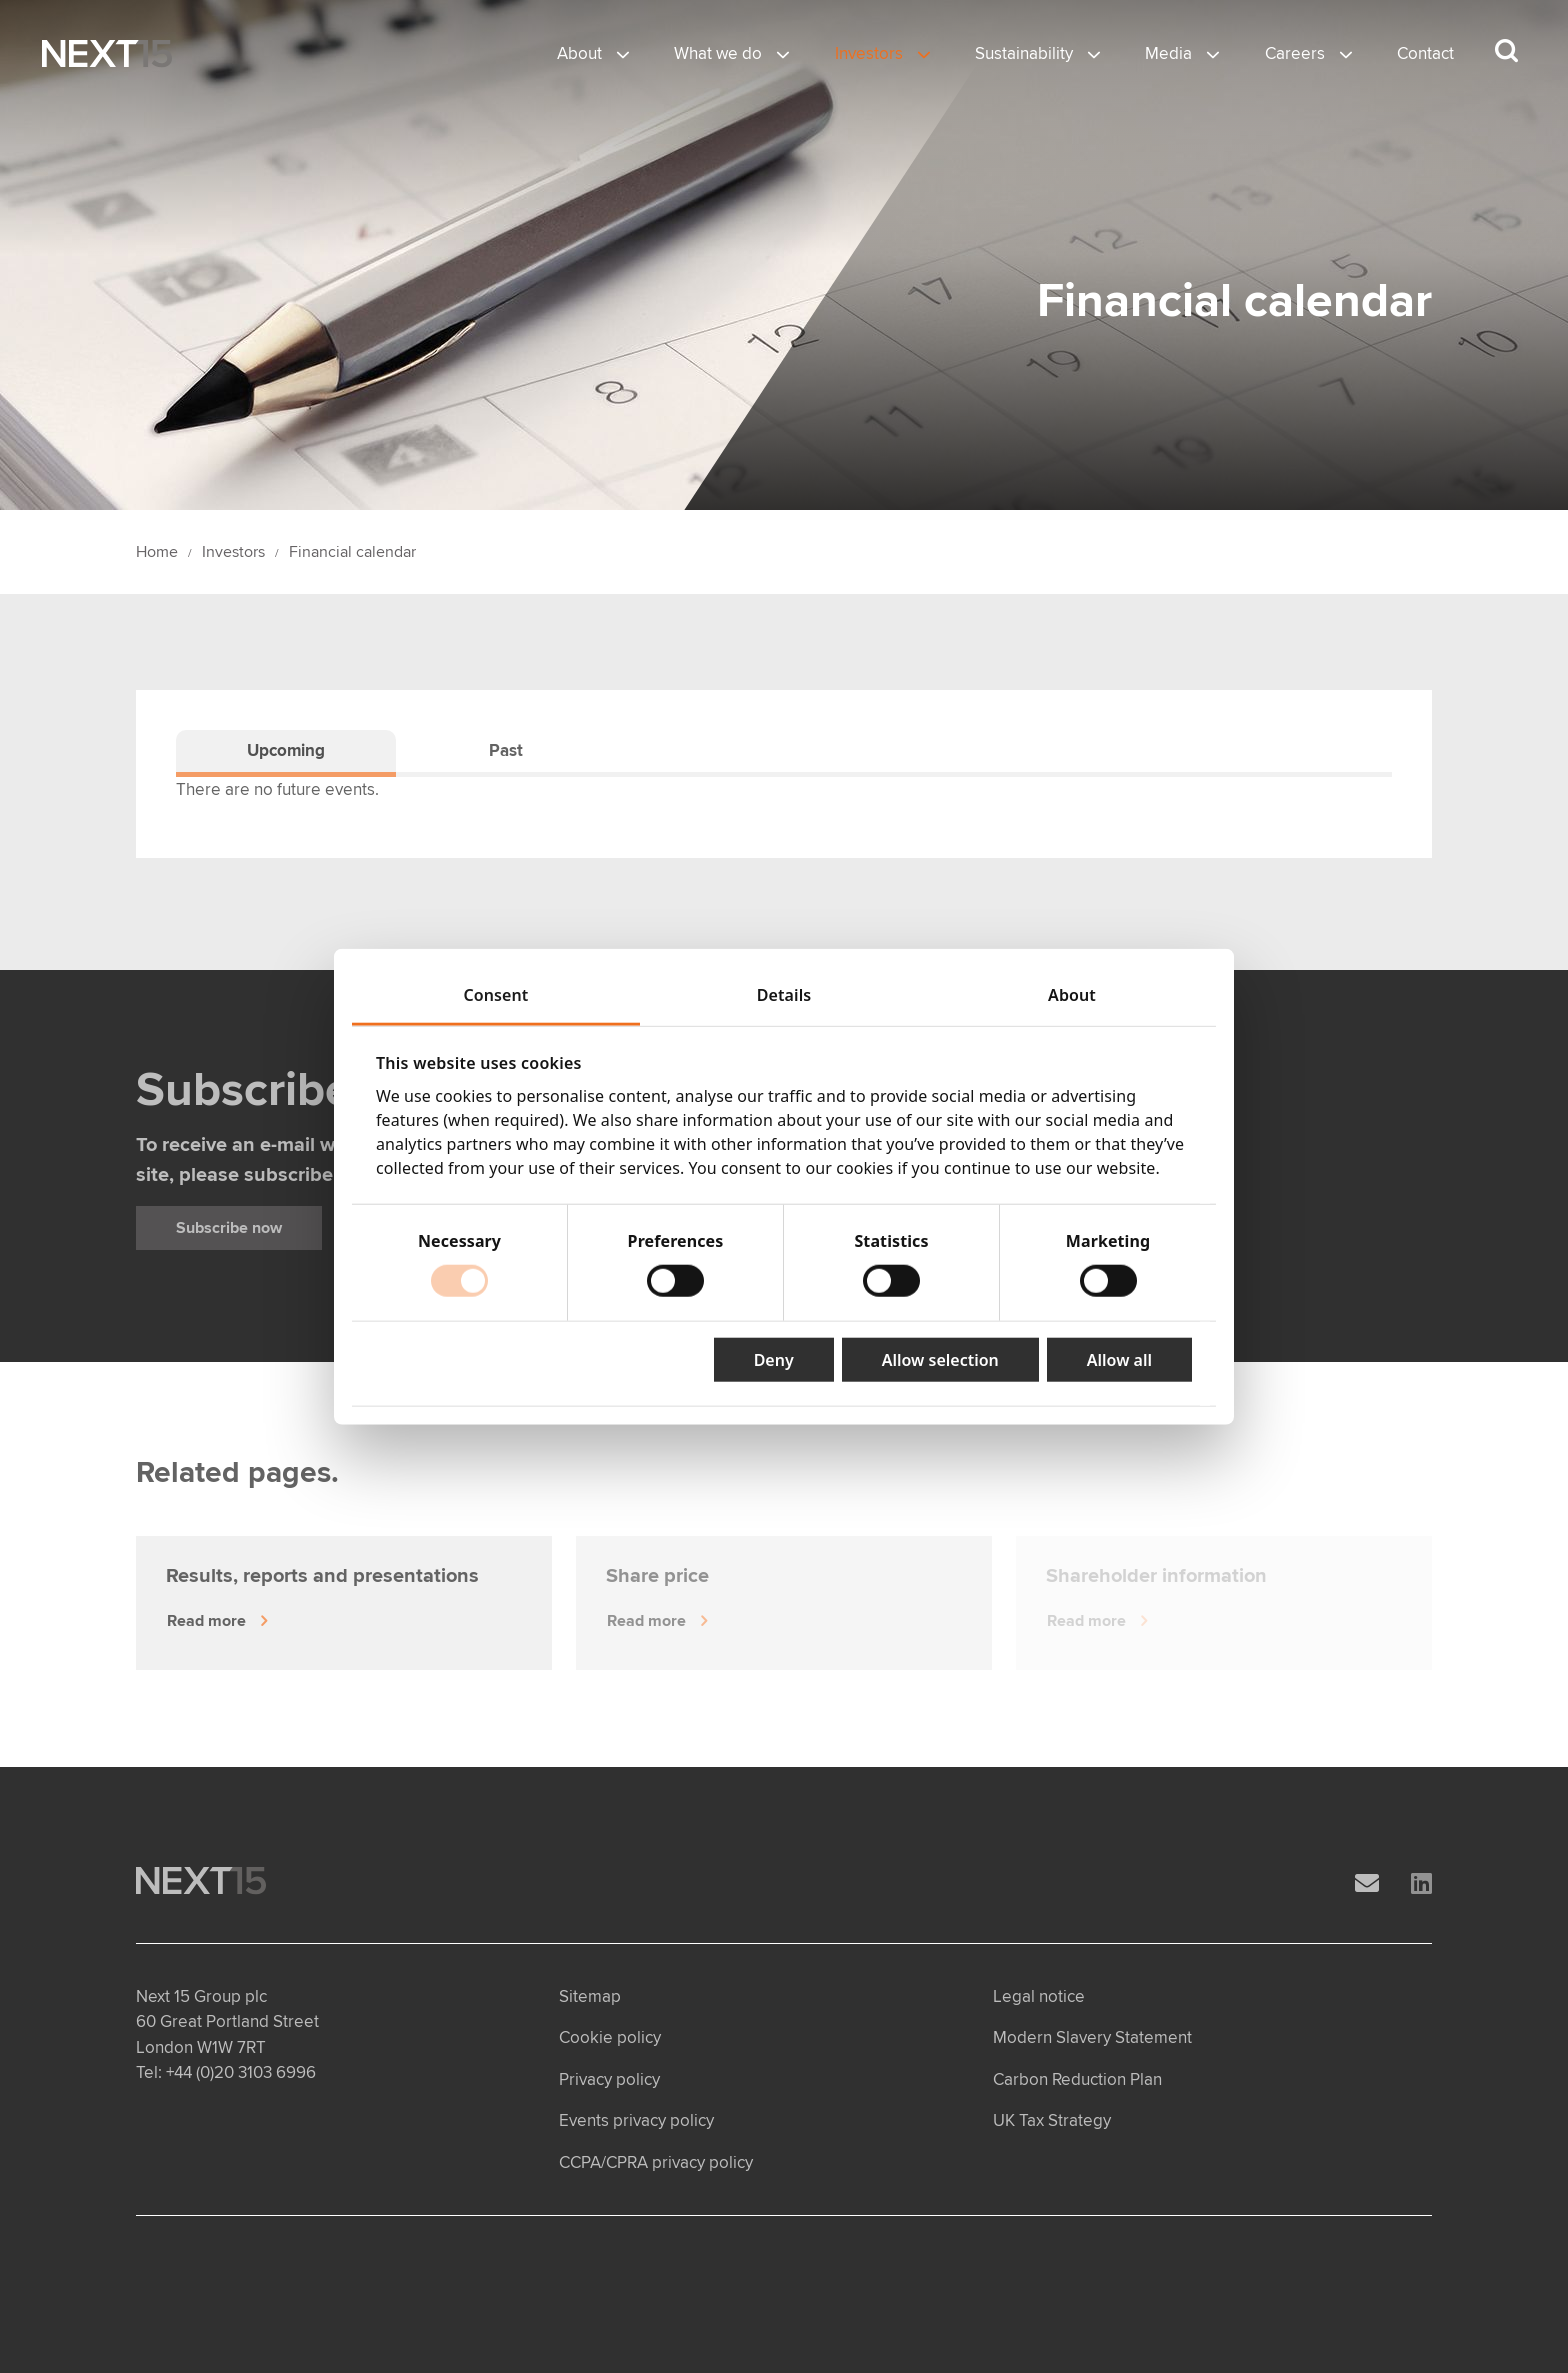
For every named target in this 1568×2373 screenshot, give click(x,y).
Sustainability (1024, 53)
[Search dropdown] (1506, 51)
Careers (1295, 53)
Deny (774, 1360)
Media (1168, 53)
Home (157, 552)
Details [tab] (784, 994)
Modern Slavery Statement (1092, 2037)
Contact (1425, 53)
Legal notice (1039, 1996)
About (579, 53)
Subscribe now (229, 1228)
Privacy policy (609, 2079)
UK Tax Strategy (1052, 2120)
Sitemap (590, 1996)
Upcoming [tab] (286, 750)
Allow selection (940, 1360)
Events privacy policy (636, 2120)
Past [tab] (506, 750)
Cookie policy (610, 2037)
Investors (869, 53)
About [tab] (1072, 994)
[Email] (1367, 1884)
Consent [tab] (496, 994)
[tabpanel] (784, 790)
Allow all (1119, 1360)
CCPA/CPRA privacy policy (656, 2162)
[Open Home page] (107, 54)
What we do (718, 53)
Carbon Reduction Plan (1077, 2079)
